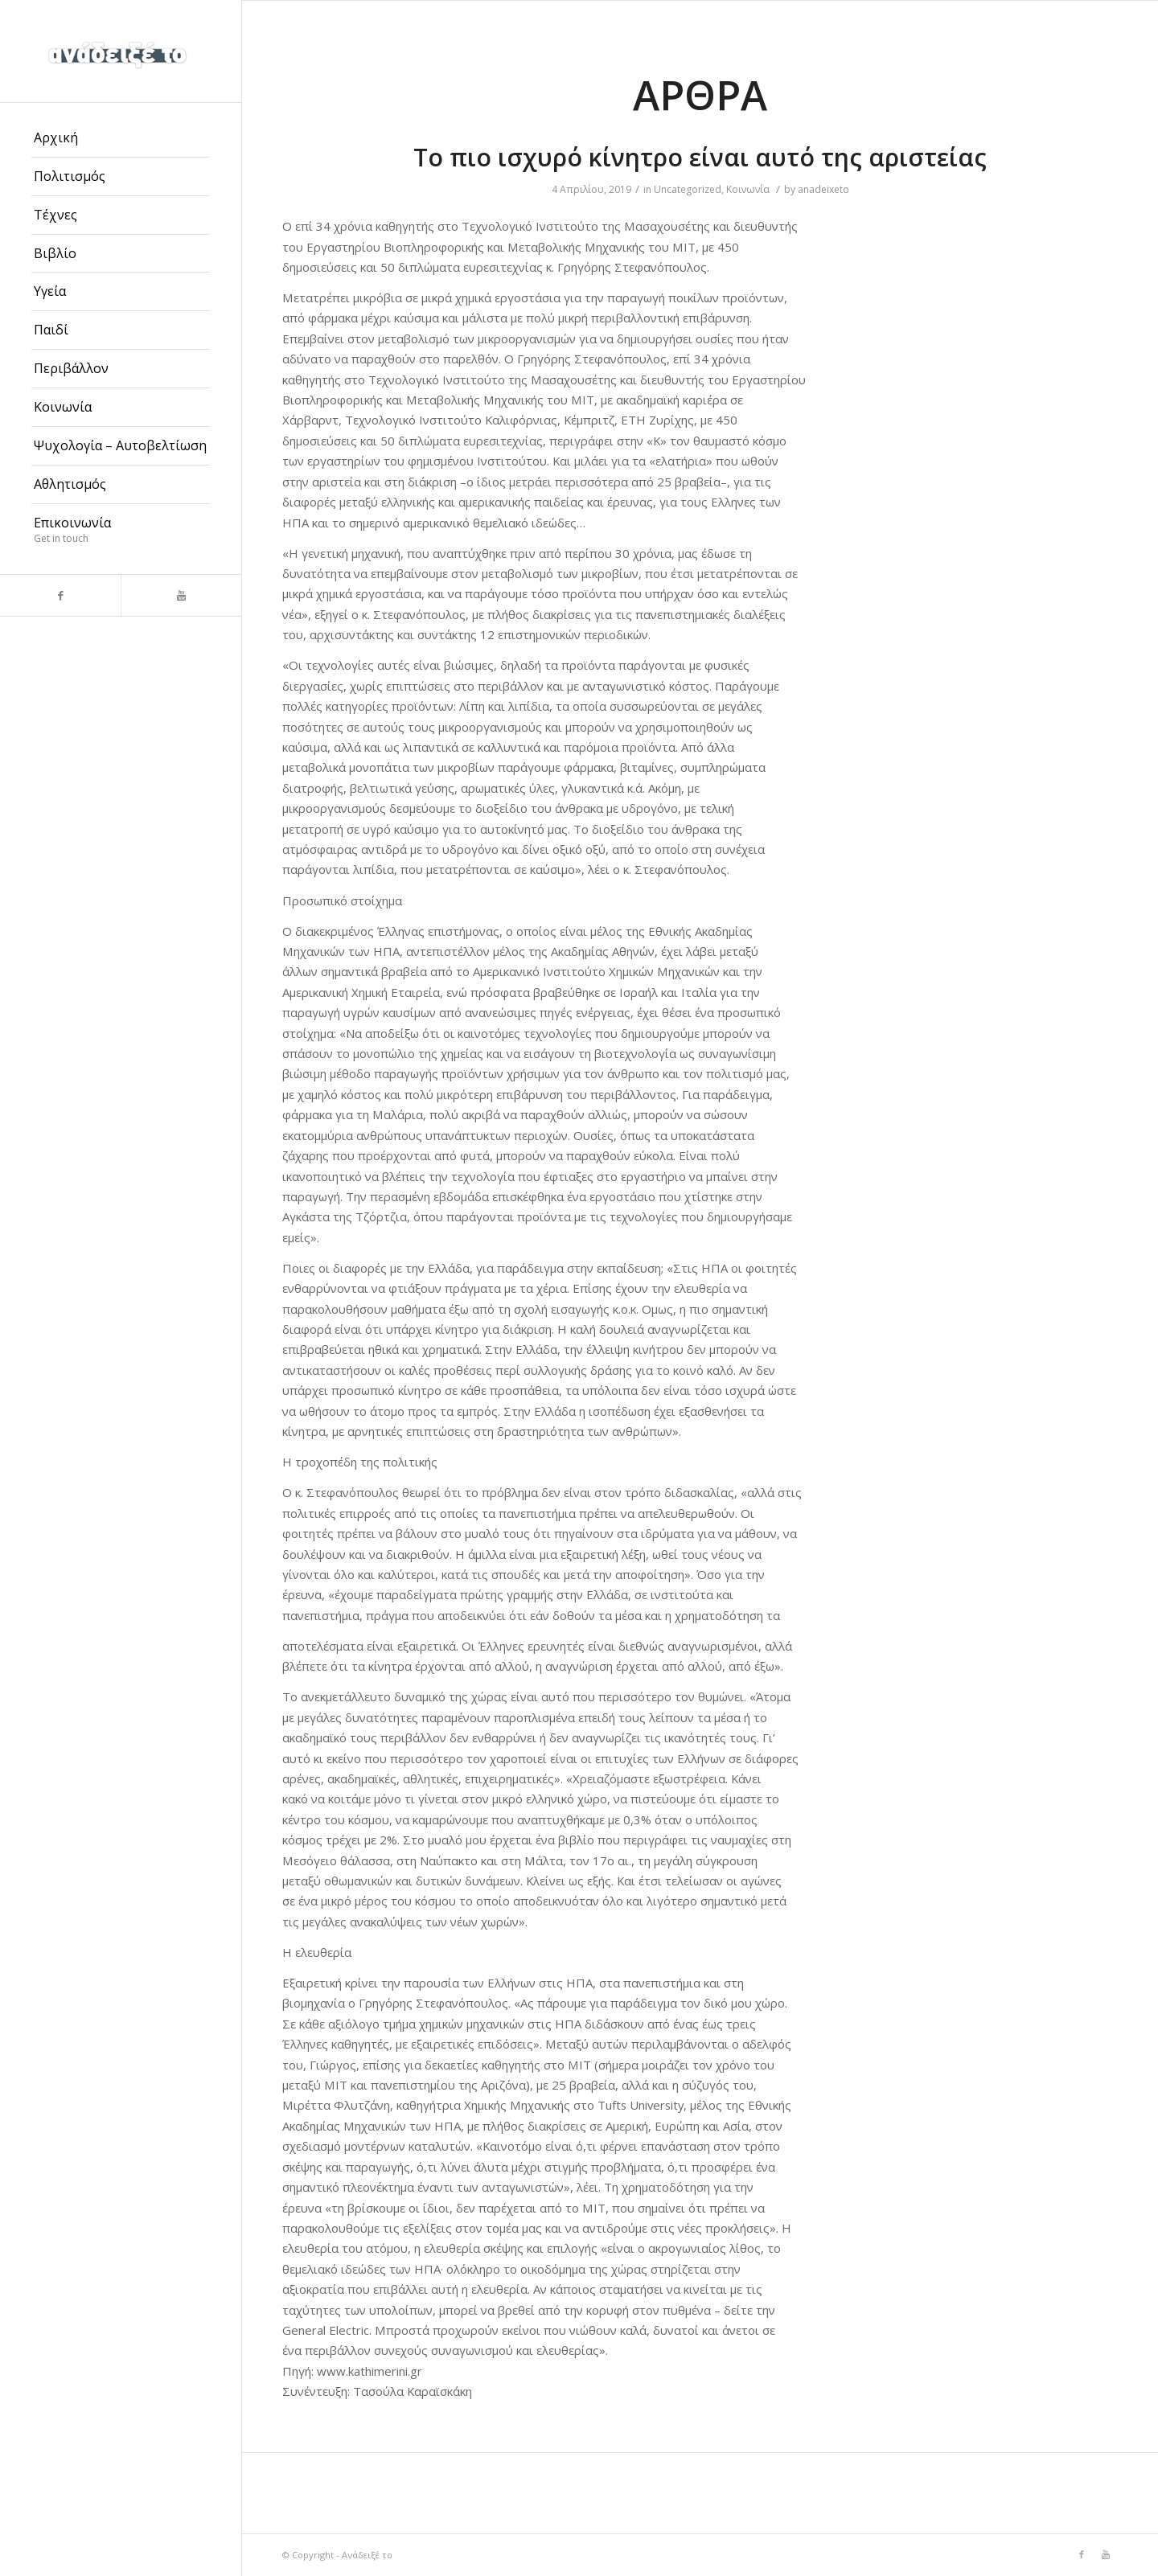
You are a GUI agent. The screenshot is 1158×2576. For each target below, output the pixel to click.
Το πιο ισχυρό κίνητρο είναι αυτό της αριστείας (700, 157)
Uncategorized (687, 189)
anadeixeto (823, 189)
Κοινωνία (748, 189)
